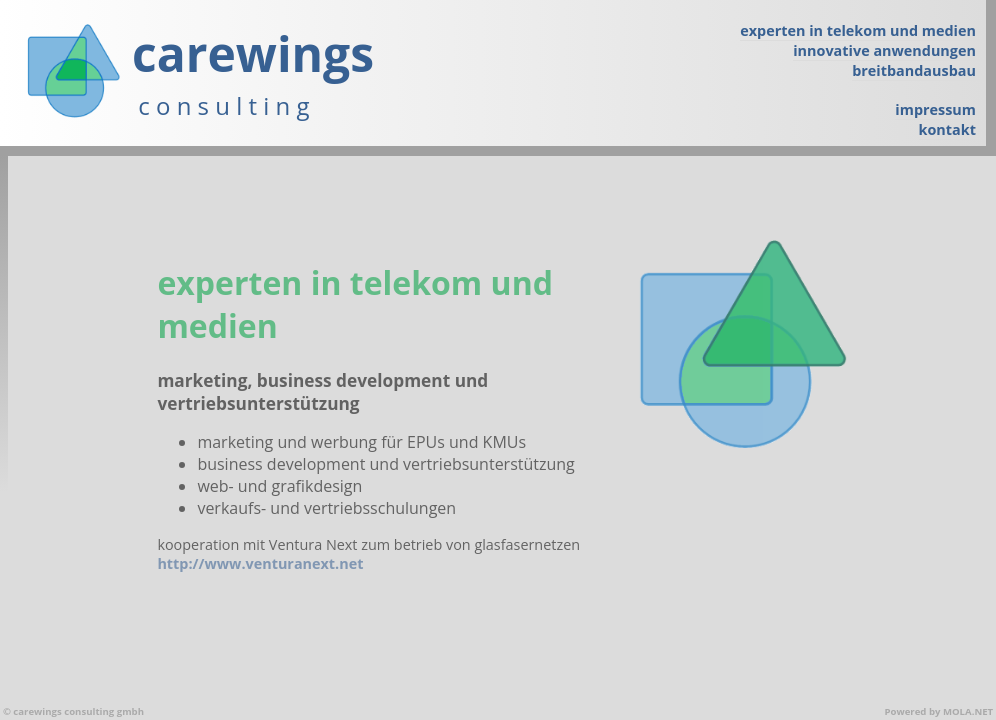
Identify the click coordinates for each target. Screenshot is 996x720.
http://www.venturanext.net (260, 563)
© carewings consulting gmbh (73, 711)
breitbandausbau (914, 70)
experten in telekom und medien (858, 30)
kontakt (947, 129)
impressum (935, 109)
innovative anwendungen (884, 50)
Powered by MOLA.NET (938, 711)
